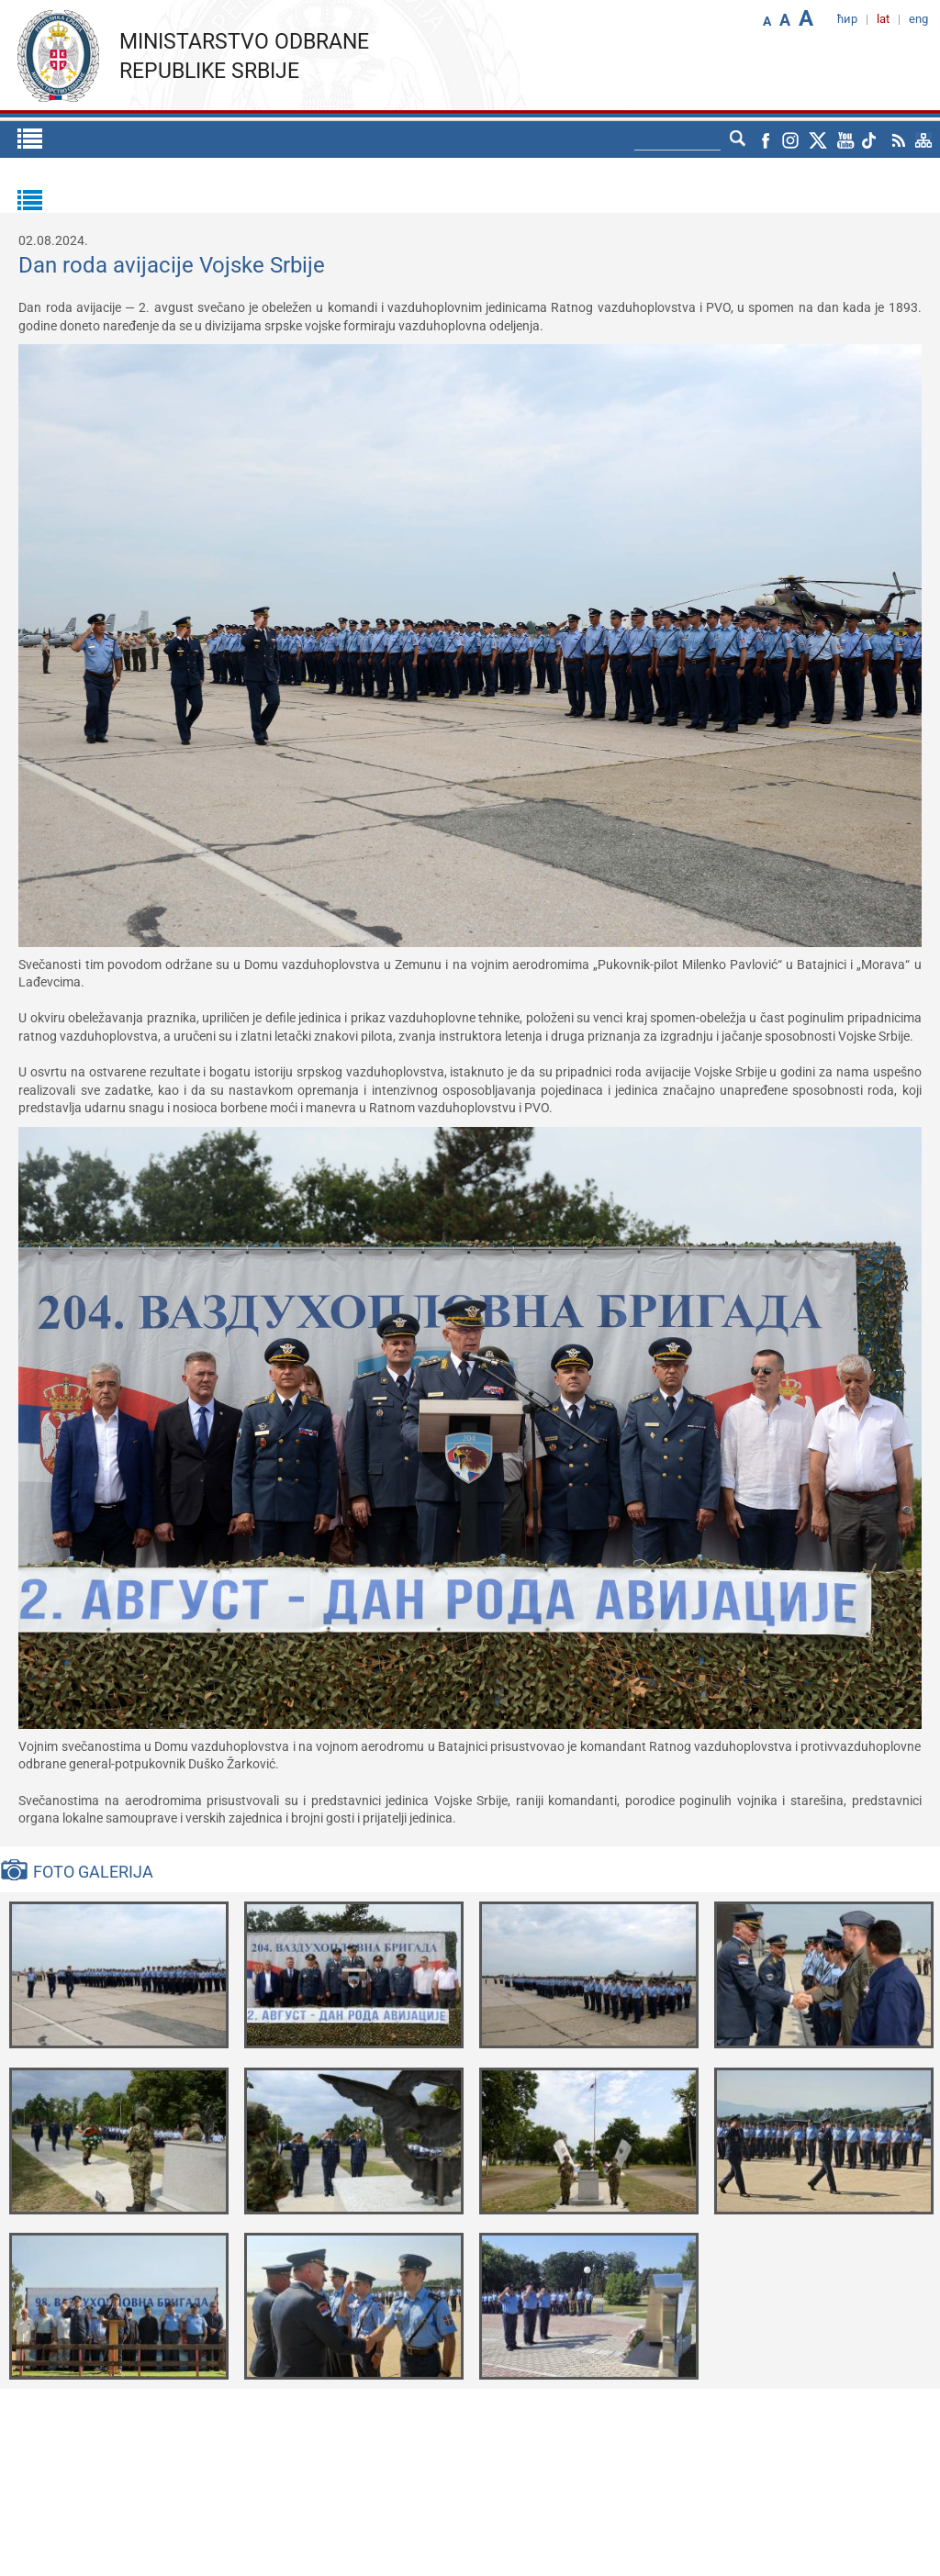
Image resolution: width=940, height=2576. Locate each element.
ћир (847, 19)
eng (918, 19)
